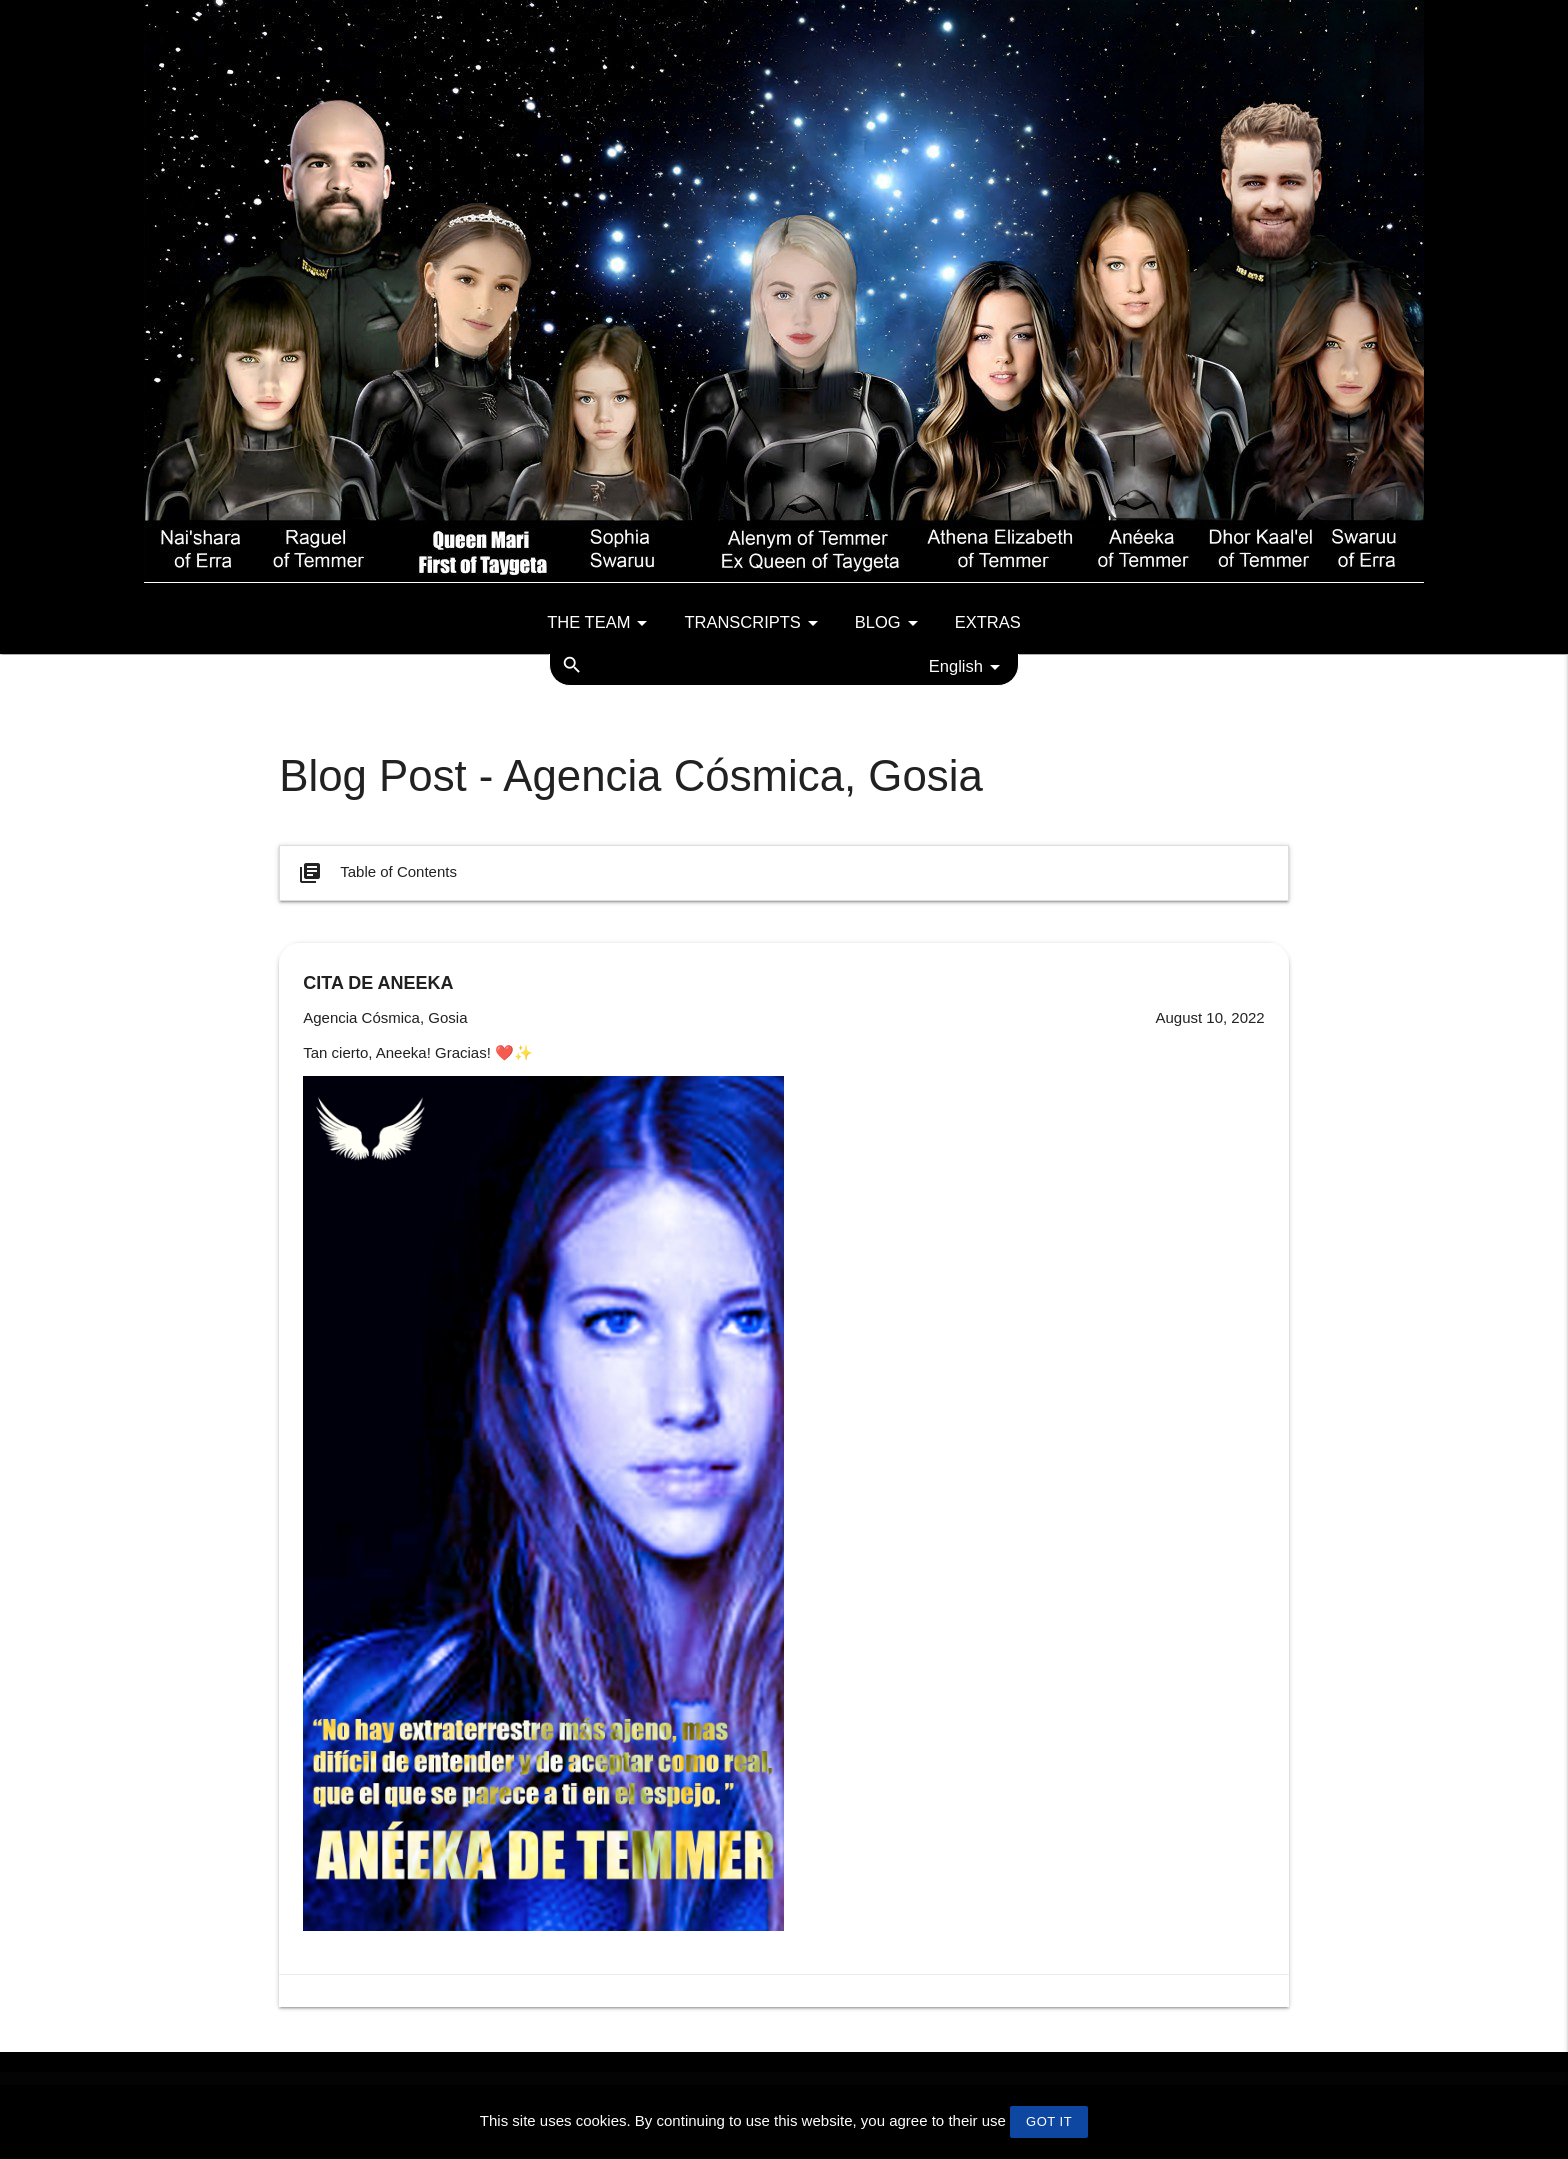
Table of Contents (376, 873)
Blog (890, 623)
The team (600, 623)
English (968, 667)
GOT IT (1049, 2121)
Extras (988, 622)
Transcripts (754, 623)
